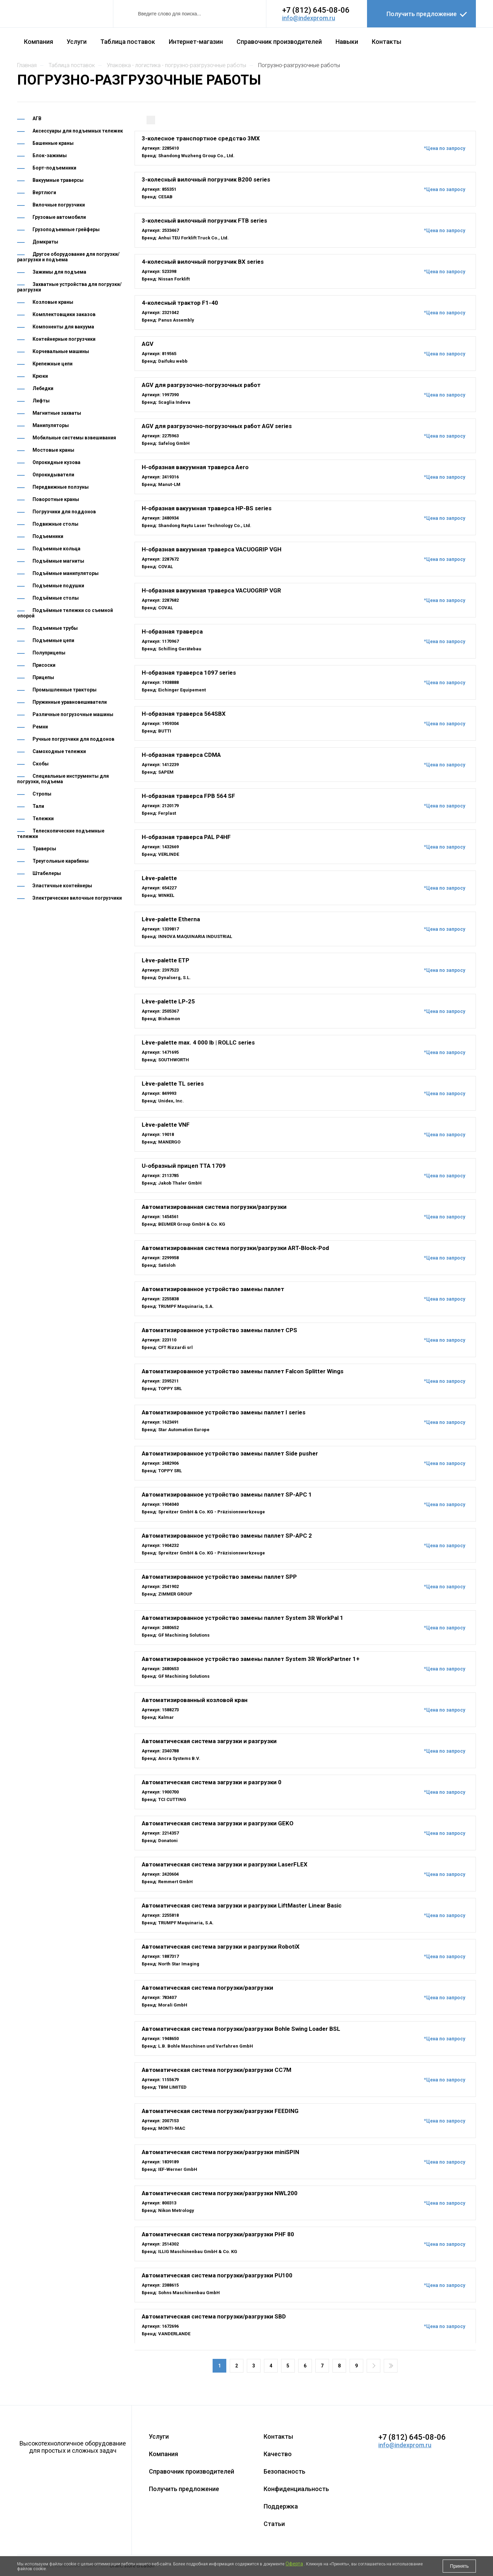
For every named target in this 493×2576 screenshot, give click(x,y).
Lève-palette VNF (166, 1124)
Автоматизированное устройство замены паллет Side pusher (230, 1453)
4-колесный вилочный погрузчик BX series (203, 261)
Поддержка (281, 2506)
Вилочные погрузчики (59, 205)
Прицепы (43, 677)
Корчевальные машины (61, 351)
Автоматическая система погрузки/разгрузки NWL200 (220, 2193)
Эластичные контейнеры (62, 885)
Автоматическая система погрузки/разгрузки (207, 1987)
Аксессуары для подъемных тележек (78, 131)
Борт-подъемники (54, 168)
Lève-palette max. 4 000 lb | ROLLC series (198, 1042)
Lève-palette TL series (173, 1083)
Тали (38, 806)
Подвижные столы (55, 524)
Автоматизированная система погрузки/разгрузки (214, 1206)
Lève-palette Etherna (171, 919)
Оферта (294, 2563)
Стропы (42, 794)
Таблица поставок (127, 41)
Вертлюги (44, 192)
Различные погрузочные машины (73, 714)
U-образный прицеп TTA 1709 (184, 1165)
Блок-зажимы (50, 155)
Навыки (347, 41)
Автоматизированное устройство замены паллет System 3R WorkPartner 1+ (250, 1658)
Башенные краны (53, 143)
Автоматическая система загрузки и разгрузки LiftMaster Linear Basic (242, 1905)
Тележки (43, 818)
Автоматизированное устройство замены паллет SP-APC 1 (227, 1494)
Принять (459, 2566)
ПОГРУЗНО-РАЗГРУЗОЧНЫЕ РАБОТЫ (299, 65)
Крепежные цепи (53, 363)
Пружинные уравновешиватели (70, 702)
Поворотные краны (56, 499)
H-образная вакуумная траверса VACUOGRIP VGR (211, 590)
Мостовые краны (53, 450)
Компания (38, 41)
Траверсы (44, 848)
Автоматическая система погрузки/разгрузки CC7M (216, 2069)
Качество (278, 2454)
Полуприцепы (49, 652)
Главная (27, 65)
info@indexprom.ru (308, 18)
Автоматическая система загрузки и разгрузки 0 (211, 1782)
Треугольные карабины (61, 861)
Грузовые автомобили (59, 217)
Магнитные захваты (57, 413)
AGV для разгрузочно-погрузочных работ (201, 385)
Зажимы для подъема (59, 272)
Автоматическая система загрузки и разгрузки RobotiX (221, 1946)
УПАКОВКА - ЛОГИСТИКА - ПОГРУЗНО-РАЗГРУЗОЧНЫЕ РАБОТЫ (176, 65)
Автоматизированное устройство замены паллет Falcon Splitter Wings (242, 1371)
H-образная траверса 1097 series (189, 672)
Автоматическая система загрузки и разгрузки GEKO (217, 1823)
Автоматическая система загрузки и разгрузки (209, 1741)
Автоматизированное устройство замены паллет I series (223, 1412)
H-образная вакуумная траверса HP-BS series (206, 508)
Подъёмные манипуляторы (66, 573)
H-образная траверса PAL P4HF (186, 837)
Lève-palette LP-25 (168, 1001)
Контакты (386, 41)
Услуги (77, 41)
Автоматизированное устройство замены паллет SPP (219, 1576)
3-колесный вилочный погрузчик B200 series (206, 179)
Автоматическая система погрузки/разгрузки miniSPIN (220, 2152)
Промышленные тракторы (65, 689)
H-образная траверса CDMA (181, 754)
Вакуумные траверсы (58, 180)
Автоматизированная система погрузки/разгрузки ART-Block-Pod (235, 1248)
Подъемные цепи (53, 640)
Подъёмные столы (56, 598)
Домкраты (45, 242)
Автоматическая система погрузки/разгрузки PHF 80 (218, 2234)
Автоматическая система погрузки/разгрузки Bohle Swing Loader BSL (241, 2028)
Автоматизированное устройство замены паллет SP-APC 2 (227, 1535)
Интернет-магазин (196, 41)
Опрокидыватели (53, 474)
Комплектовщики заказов (64, 314)
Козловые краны (53, 302)
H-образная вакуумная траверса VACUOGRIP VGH (211, 549)
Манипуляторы (51, 425)
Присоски (44, 665)
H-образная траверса (172, 631)
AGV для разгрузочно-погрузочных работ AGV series (217, 426)
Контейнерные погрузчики (64, 339)
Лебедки (43, 388)
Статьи (274, 2523)
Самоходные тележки (59, 751)
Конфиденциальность (296, 2488)
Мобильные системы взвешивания (74, 437)
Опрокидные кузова (56, 462)
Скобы (41, 763)
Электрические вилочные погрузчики (77, 898)
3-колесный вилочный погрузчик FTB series (204, 220)
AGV (147, 343)
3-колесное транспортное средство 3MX (201, 138)
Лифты (41, 400)
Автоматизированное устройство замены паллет (213, 1289)
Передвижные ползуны (61, 487)
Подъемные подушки (58, 585)
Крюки (40, 376)
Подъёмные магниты (58, 561)
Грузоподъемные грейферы (66, 229)
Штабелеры (47, 873)
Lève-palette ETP (165, 960)
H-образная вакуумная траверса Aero (195, 467)
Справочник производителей (279, 41)
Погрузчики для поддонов (64, 511)
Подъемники (48, 536)
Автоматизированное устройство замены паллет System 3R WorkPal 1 (242, 1617)
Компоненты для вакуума (63, 326)
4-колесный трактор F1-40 (180, 302)
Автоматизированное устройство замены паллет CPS (219, 1330)
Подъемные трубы (55, 628)
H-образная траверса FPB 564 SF (188, 795)
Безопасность (284, 2471)
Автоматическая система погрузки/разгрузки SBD (214, 2316)
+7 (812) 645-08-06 (316, 10)
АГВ (37, 118)
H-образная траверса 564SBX (184, 713)
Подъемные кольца (56, 548)
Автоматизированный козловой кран (195, 1700)
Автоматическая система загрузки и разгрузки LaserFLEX (224, 1864)
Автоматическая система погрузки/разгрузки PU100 (217, 2275)
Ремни (40, 726)
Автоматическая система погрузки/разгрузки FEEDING (220, 2111)
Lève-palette (159, 878)
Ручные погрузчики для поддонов (73, 739)
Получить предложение (422, 13)
